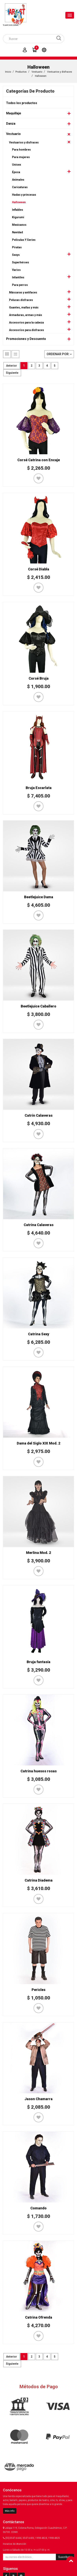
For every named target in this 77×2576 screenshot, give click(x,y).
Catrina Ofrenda (38, 2317)
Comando (38, 2208)
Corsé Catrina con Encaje (38, 460)
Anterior (11, 365)
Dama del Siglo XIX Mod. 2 (38, 1443)
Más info (9, 2511)
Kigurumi (18, 217)
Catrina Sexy (38, 1334)
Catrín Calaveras (39, 1115)
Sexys (16, 254)
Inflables (17, 209)
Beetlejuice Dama (38, 897)
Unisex (16, 164)
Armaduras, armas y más (25, 315)
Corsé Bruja (39, 678)
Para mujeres (21, 157)
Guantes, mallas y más (23, 307)
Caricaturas (20, 187)
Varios (16, 269)
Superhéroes (20, 262)
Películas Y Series (24, 239)
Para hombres (21, 149)
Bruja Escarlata (39, 788)
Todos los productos (21, 103)
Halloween (40, 76)
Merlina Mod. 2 (38, 1553)
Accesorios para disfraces (26, 330)
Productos (21, 71)
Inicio (8, 71)
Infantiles (18, 277)
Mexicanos (19, 224)
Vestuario (37, 71)
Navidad (17, 232)
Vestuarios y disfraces (59, 71)
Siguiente (12, 372)
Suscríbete (65, 2557)
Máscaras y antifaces (23, 292)
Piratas (17, 247)
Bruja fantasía (38, 1662)
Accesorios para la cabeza (26, 322)
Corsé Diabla (38, 569)
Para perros (20, 284)
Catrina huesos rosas (39, 1771)
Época (16, 172)
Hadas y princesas (24, 194)
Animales (18, 179)
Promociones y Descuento (26, 339)
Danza (10, 123)
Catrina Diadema (39, 1880)
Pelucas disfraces (21, 300)
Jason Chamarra (38, 2099)
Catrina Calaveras (39, 1225)
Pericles (38, 1990)
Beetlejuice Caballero (38, 1006)
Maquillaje (13, 113)
